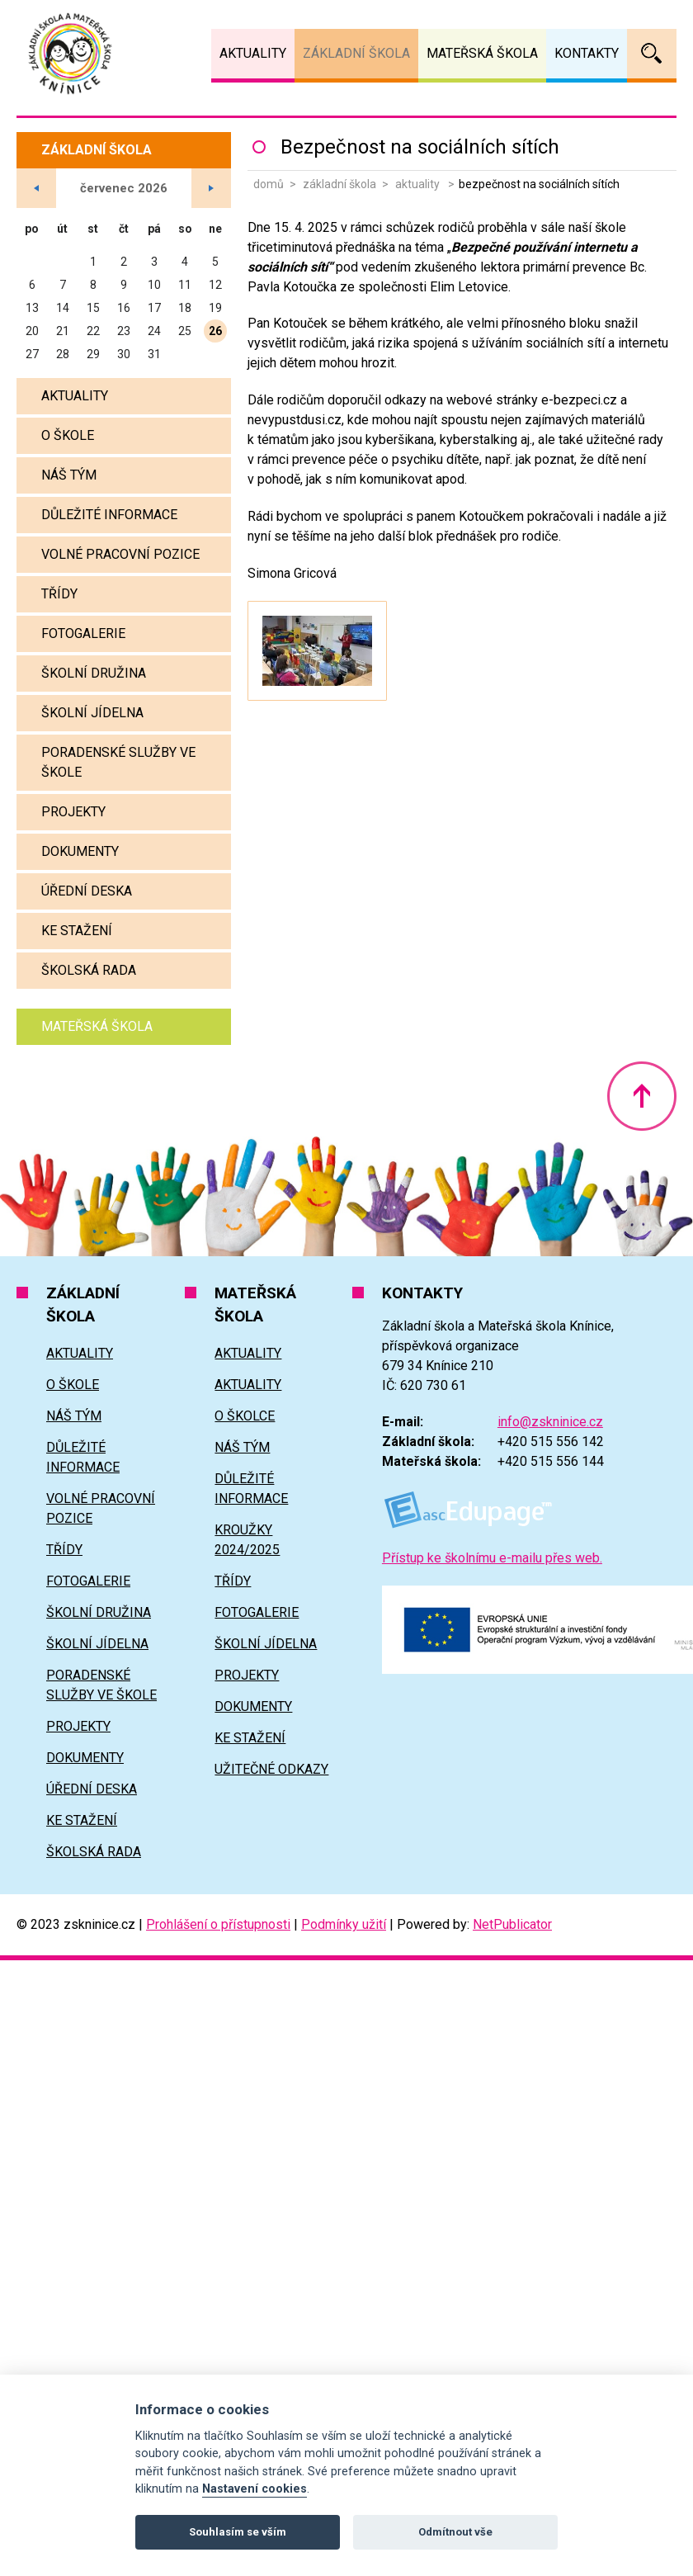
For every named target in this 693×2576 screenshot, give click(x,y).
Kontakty (586, 53)
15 (93, 307)
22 (93, 331)
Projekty (73, 812)
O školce (244, 1416)
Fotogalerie (83, 633)
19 (215, 307)
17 (154, 307)
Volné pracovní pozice (120, 554)
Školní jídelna (92, 713)
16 (123, 307)
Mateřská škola (97, 1026)
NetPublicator (512, 1924)
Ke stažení (76, 930)
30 (123, 354)
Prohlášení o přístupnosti (218, 1924)
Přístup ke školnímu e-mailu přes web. (492, 1558)
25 (184, 331)
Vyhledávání (651, 53)
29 (93, 354)
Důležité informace (109, 514)
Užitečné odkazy (271, 1769)
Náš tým (69, 475)
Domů (268, 184)
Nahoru (641, 1096)
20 (32, 331)
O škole (67, 435)
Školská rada (88, 970)
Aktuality (418, 184)
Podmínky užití (343, 1924)
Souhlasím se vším (237, 2532)
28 (62, 354)
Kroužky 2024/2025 (247, 1539)
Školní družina (93, 673)
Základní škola (339, 184)
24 (154, 331)
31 (154, 354)
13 (32, 307)
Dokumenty (80, 851)
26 (215, 331)
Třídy (59, 594)
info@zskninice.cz (550, 1422)
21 (62, 331)
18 (184, 307)
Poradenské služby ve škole (118, 762)
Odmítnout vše (455, 2532)
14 (62, 307)
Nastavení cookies (254, 2489)
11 (184, 284)
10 (154, 284)
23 (123, 331)
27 (32, 354)
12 (215, 284)
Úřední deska (86, 891)
